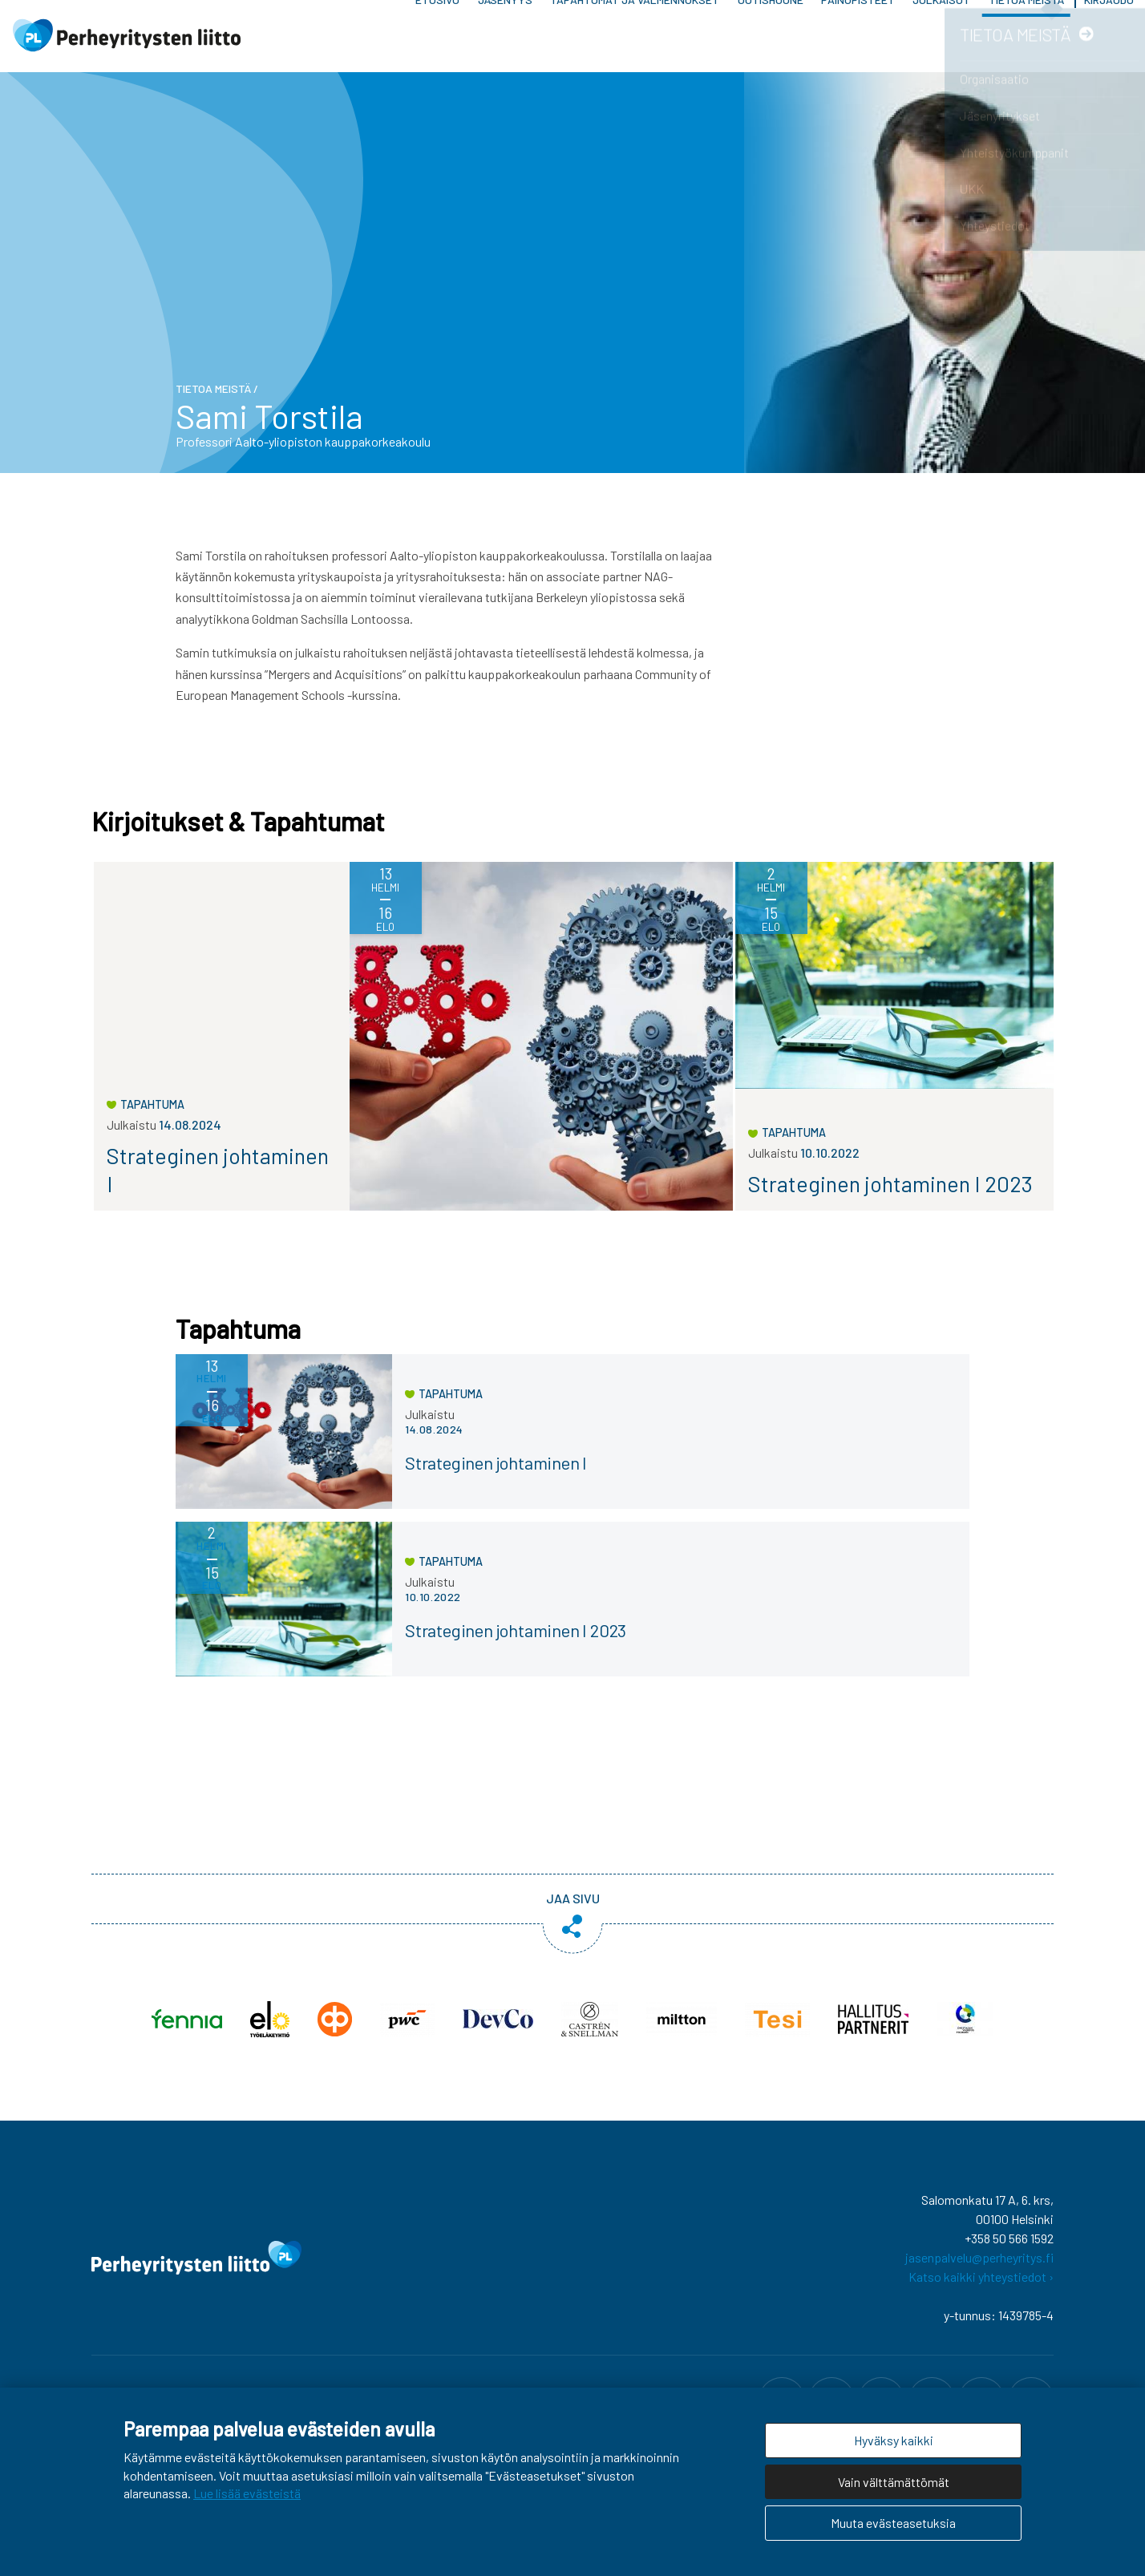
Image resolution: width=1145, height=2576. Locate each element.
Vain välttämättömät (893, 2481)
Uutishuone (770, 40)
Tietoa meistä (1026, 40)
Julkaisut (941, 40)
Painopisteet (858, 40)
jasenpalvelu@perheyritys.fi (979, 2265)
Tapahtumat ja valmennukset (634, 40)
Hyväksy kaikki (893, 2440)
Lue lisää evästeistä (247, 2493)
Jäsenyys (505, 40)
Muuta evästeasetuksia (893, 2522)
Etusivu (437, 40)
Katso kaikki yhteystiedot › (981, 2284)
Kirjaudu (1109, 40)
